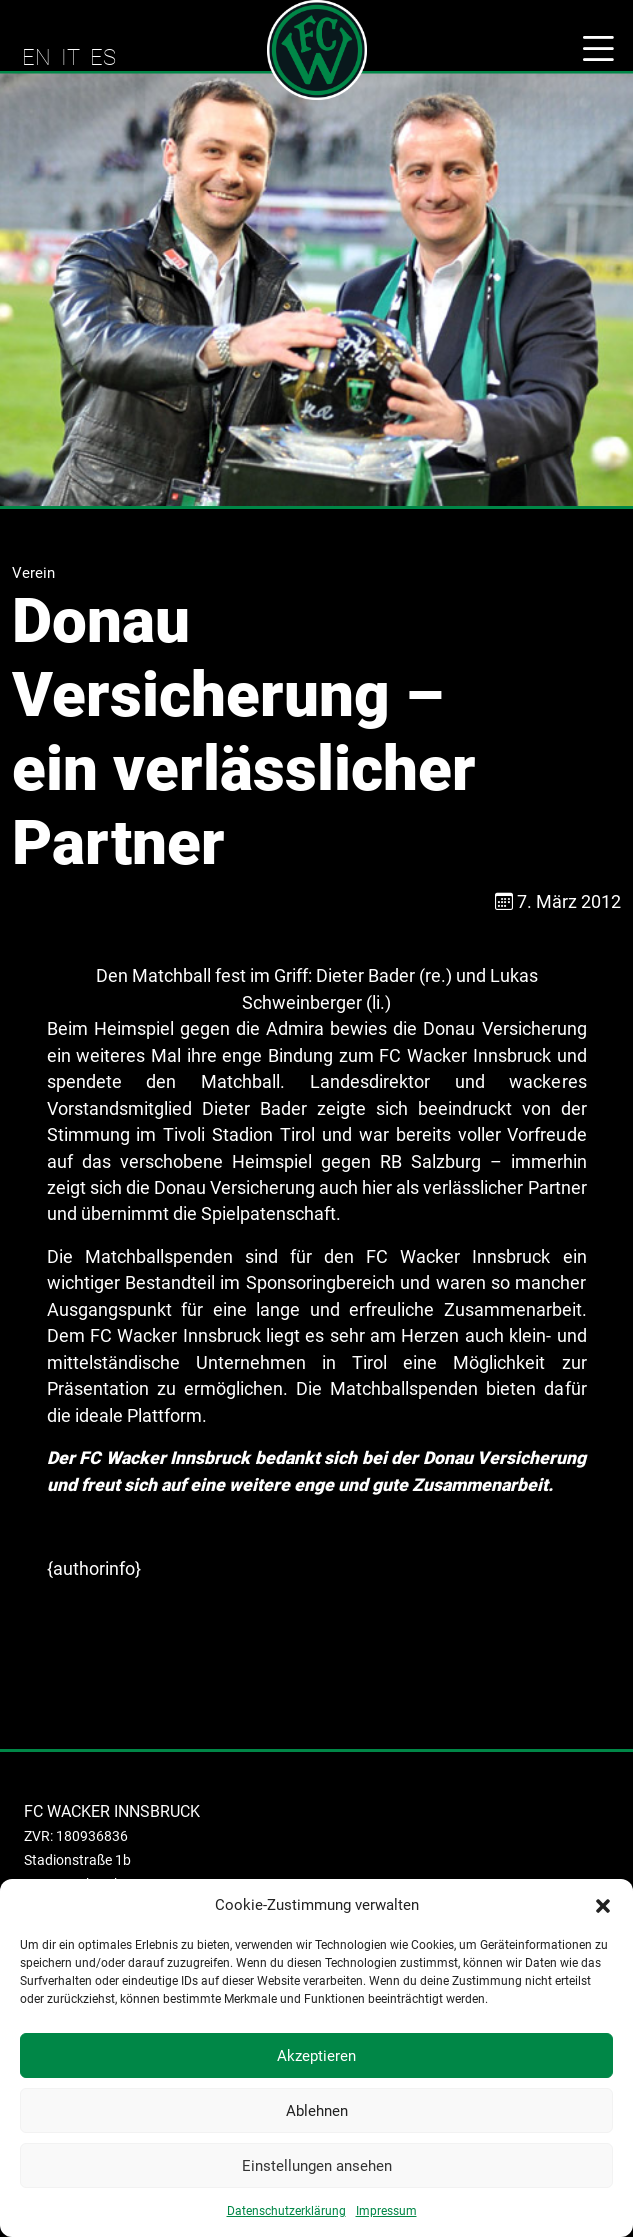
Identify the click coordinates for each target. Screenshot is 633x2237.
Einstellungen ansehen (317, 2166)
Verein (33, 573)
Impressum (386, 2211)
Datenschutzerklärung (286, 2211)
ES (103, 57)
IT (70, 57)
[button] (603, 1905)
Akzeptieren (316, 2056)
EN (36, 57)
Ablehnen (317, 2111)
